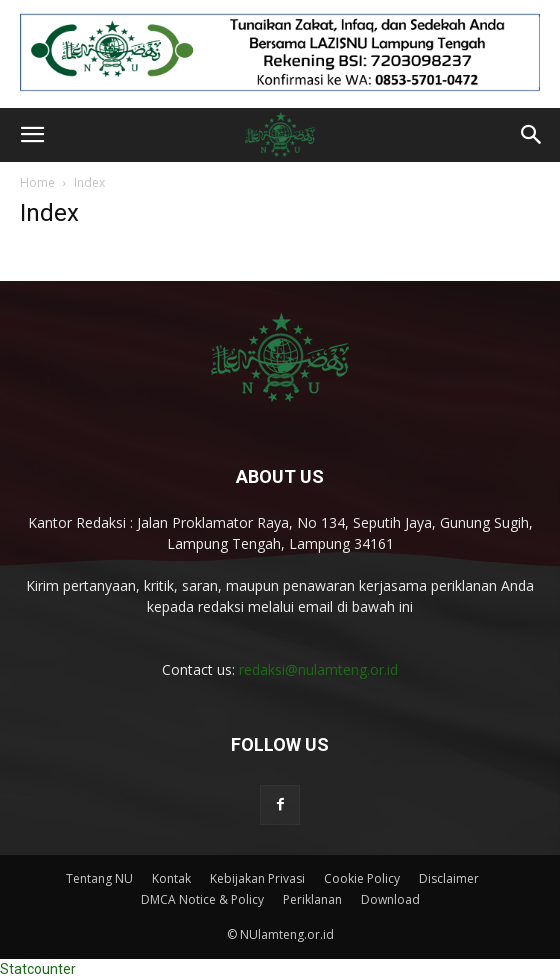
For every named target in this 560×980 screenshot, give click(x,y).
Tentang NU (99, 878)
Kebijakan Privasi (257, 878)
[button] (32, 135)
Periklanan (312, 899)
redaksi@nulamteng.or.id (318, 669)
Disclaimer (449, 878)
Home (37, 182)
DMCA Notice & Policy (202, 899)
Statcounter (38, 969)
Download (390, 899)
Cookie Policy (362, 878)
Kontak (171, 878)
